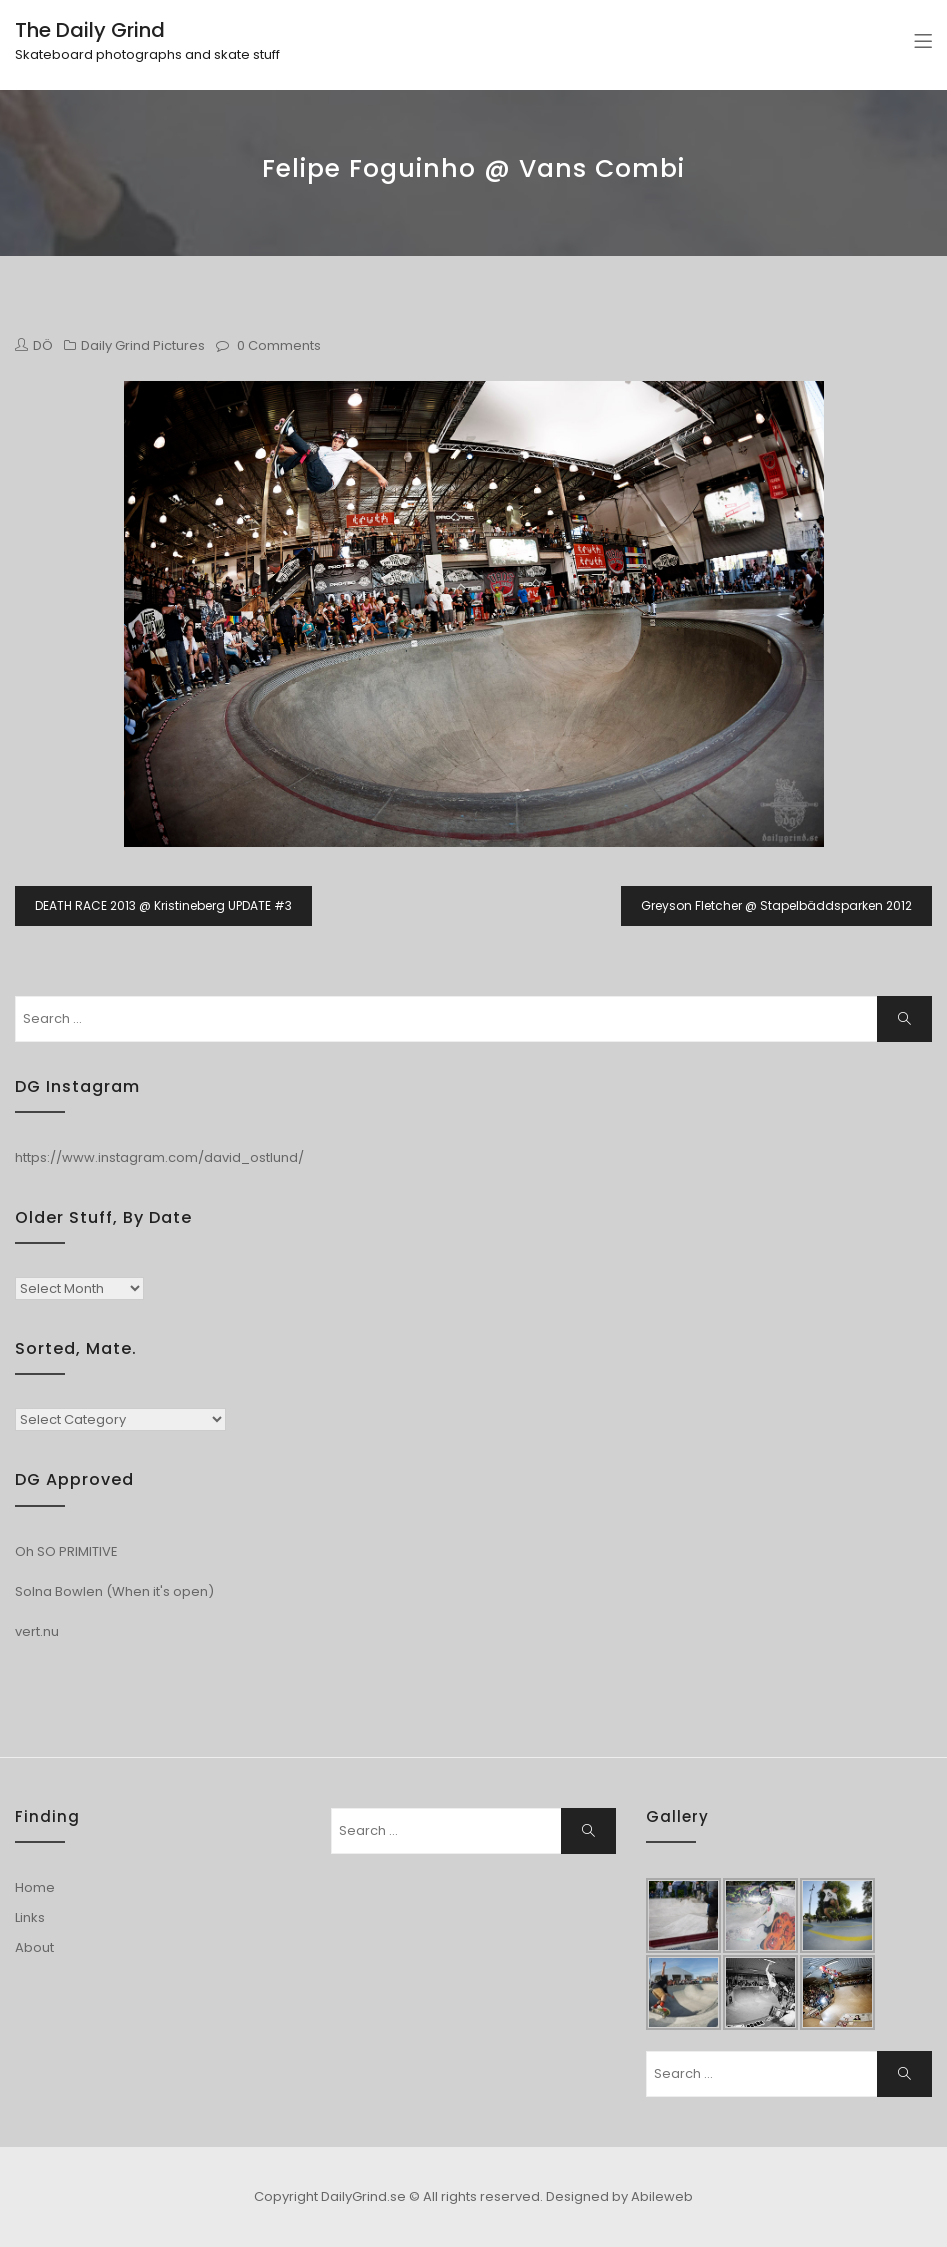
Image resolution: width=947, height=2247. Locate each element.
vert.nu (37, 1631)
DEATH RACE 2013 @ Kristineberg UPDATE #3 (163, 905)
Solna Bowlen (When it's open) (114, 1591)
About (34, 1947)
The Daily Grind (90, 30)
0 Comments (279, 345)
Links (30, 1917)
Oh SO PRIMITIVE (66, 1551)
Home (35, 1887)
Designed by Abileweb (619, 2196)
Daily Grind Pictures (143, 345)
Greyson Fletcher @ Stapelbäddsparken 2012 (776, 905)
